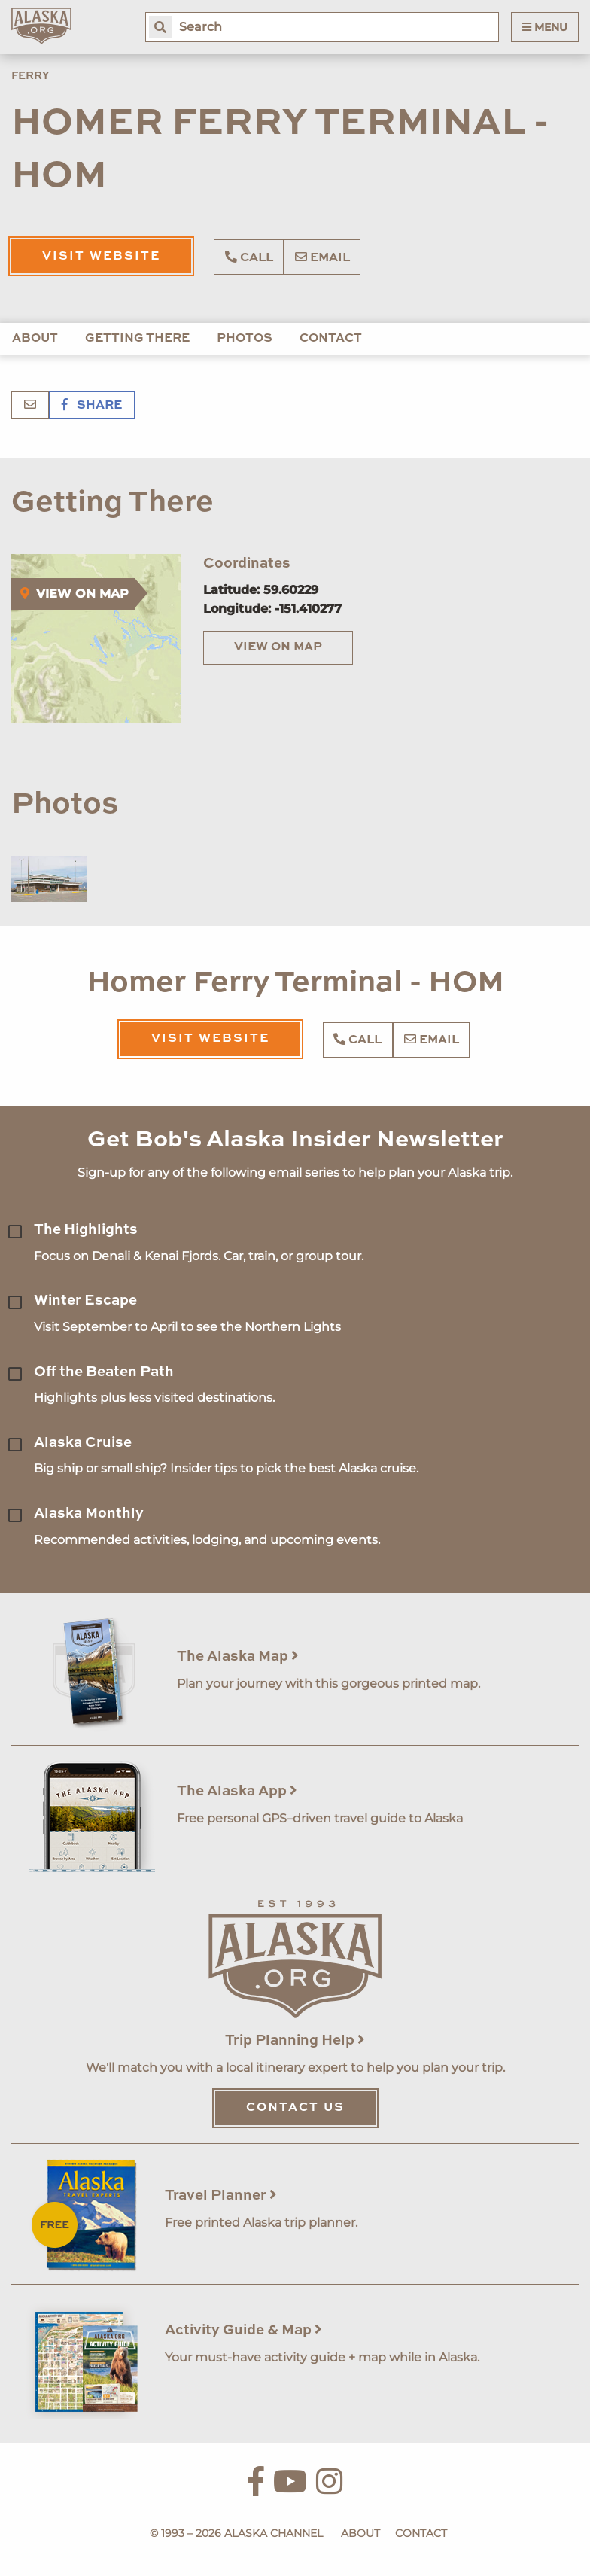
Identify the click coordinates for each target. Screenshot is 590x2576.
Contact (331, 339)
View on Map (278, 647)
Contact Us (295, 2108)
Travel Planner (221, 2195)
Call (249, 257)
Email (322, 257)
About (35, 339)
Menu (544, 27)
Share (92, 406)
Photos (244, 339)
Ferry (30, 76)
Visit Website (101, 257)
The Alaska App (237, 1791)
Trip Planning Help (295, 2040)
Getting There (137, 339)
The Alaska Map (238, 1656)
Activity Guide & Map (243, 2330)
